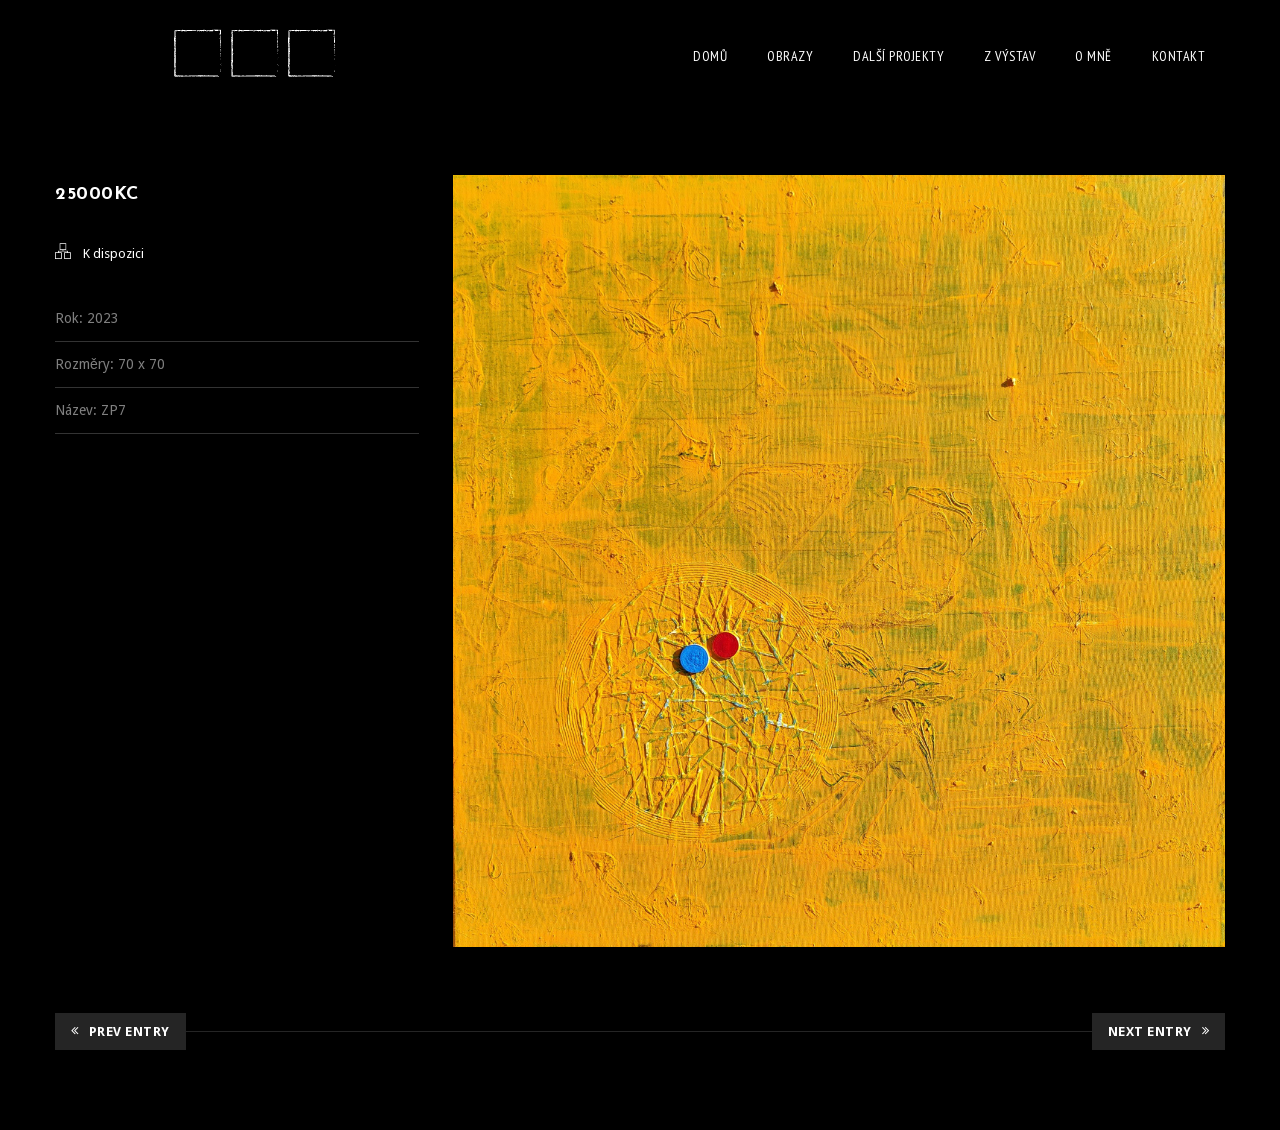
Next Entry (1159, 1031)
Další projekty (898, 56)
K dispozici (113, 253)
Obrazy (790, 56)
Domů (710, 56)
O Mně (1093, 56)
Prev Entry (120, 1031)
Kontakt (1179, 56)
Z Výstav (1009, 56)
